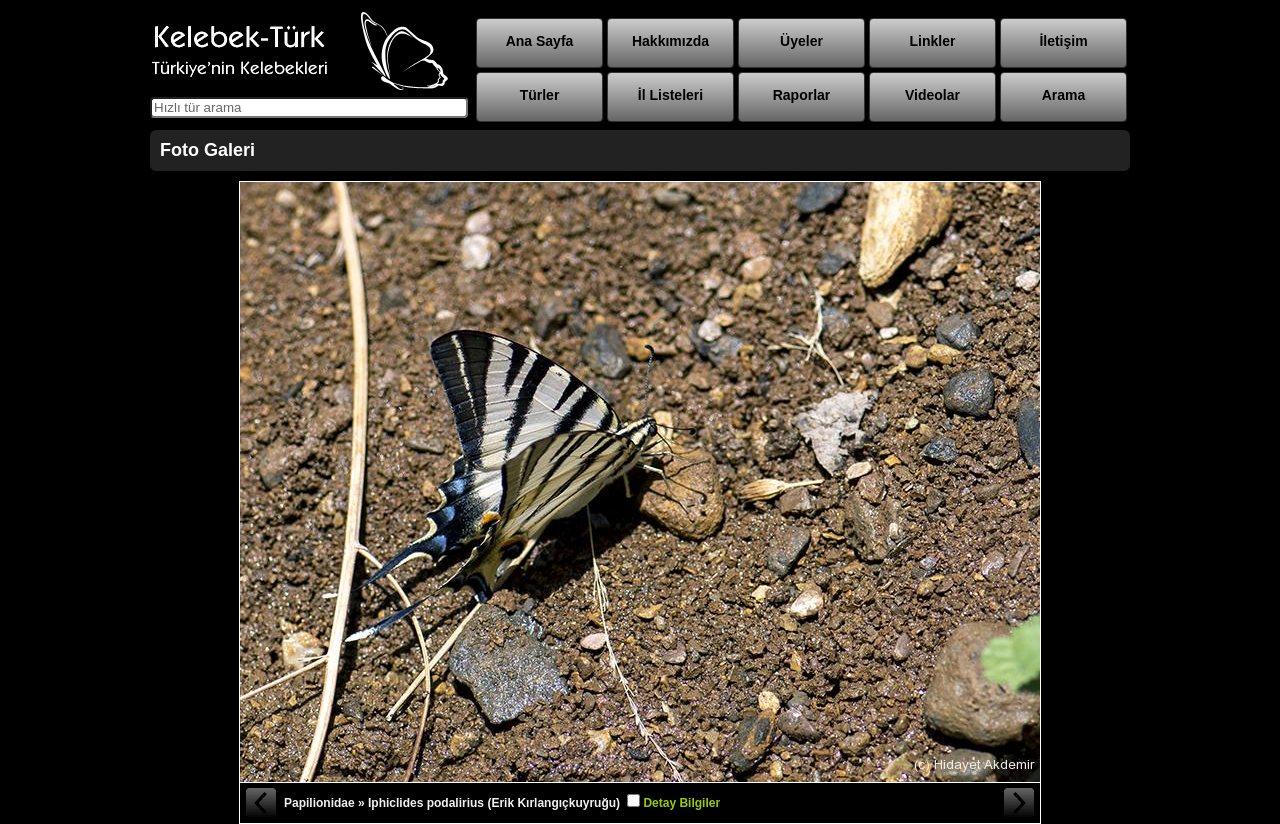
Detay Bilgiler (681, 803)
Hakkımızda (670, 41)
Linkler (933, 41)
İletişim (1063, 41)
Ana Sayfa (540, 41)
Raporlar (802, 95)
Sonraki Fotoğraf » (1020, 803)
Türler (540, 95)
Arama (1064, 95)
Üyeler (801, 41)
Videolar (932, 95)
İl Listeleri (670, 95)
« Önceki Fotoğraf (260, 803)
